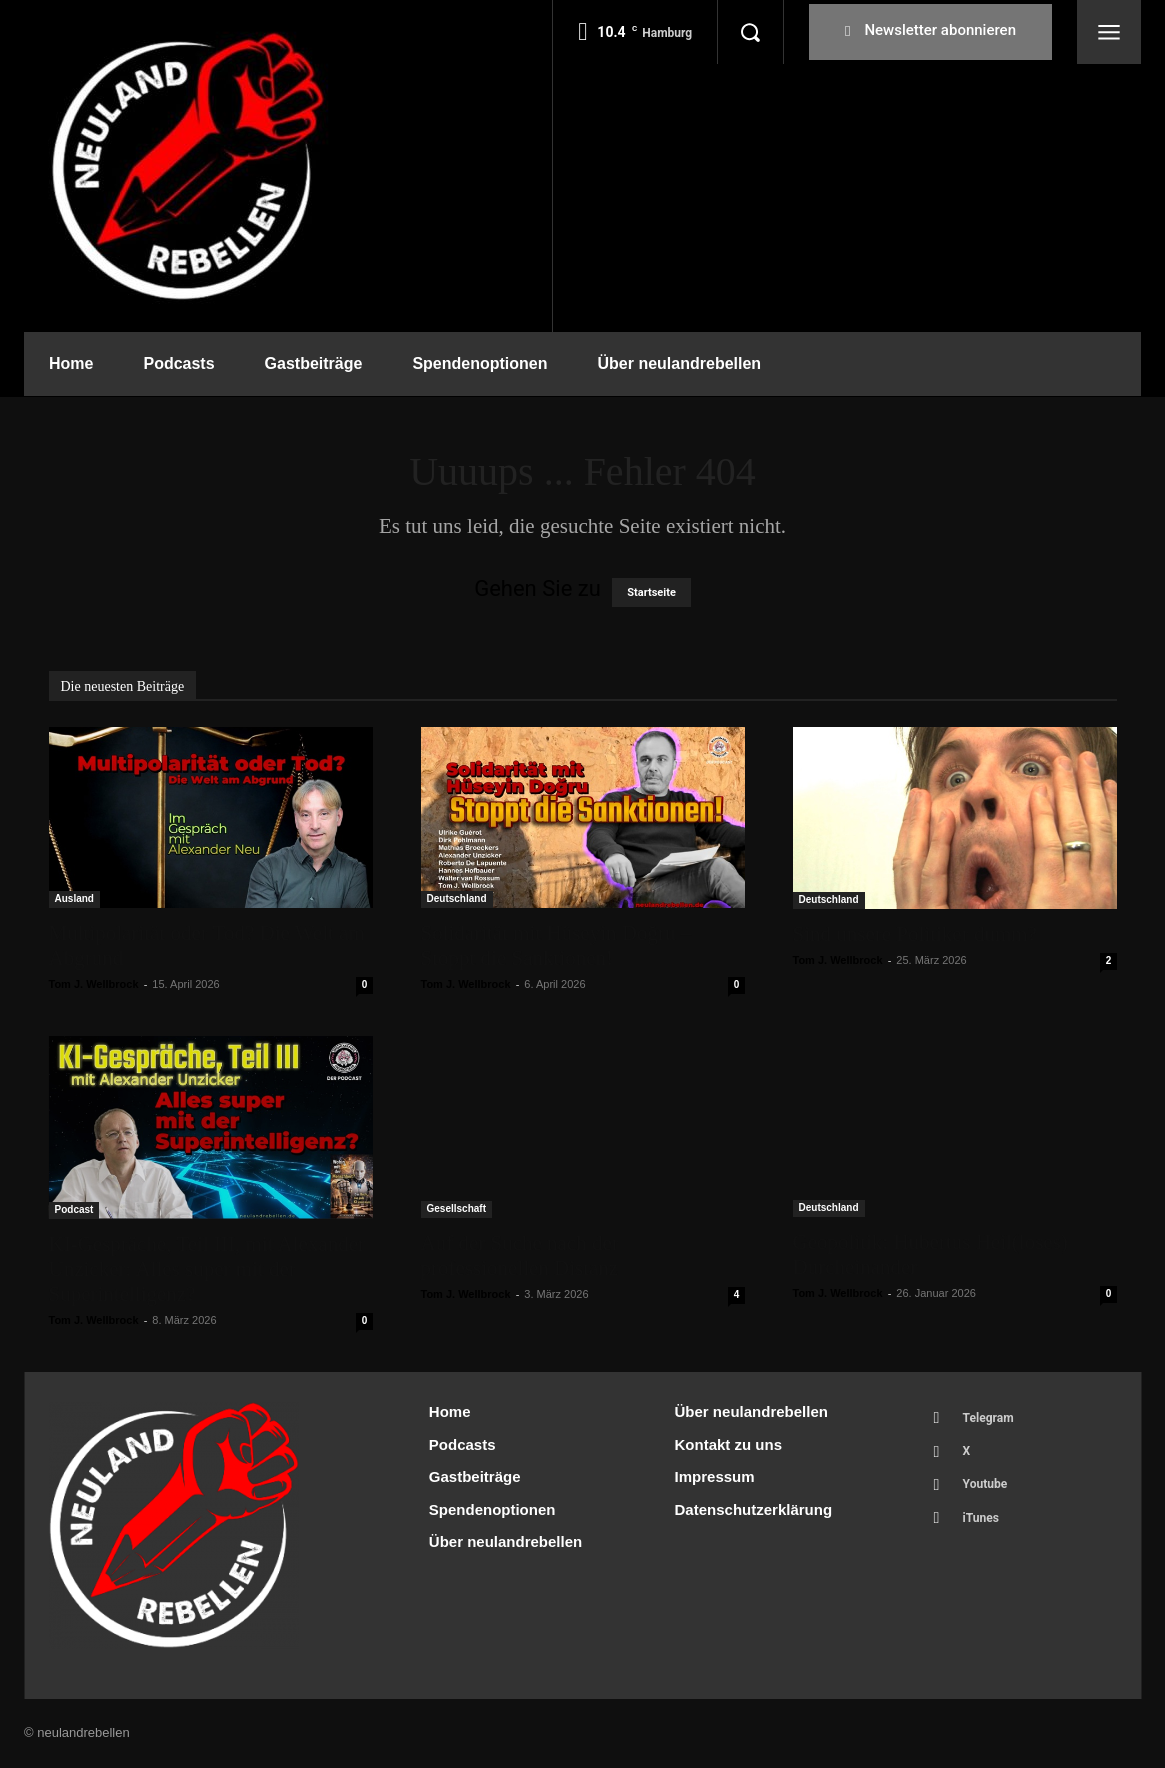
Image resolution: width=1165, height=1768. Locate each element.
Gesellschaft (456, 1208)
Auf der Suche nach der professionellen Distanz (520, 1255)
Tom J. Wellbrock (94, 984)
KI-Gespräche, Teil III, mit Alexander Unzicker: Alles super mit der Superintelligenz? (207, 1269)
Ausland (74, 898)
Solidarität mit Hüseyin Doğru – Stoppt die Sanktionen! (556, 945)
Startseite (651, 592)
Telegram (993, 1419)
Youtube (990, 1493)
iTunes (985, 1530)
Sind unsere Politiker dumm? (915, 934)
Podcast (74, 1209)
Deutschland (457, 898)
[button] (750, 32)
